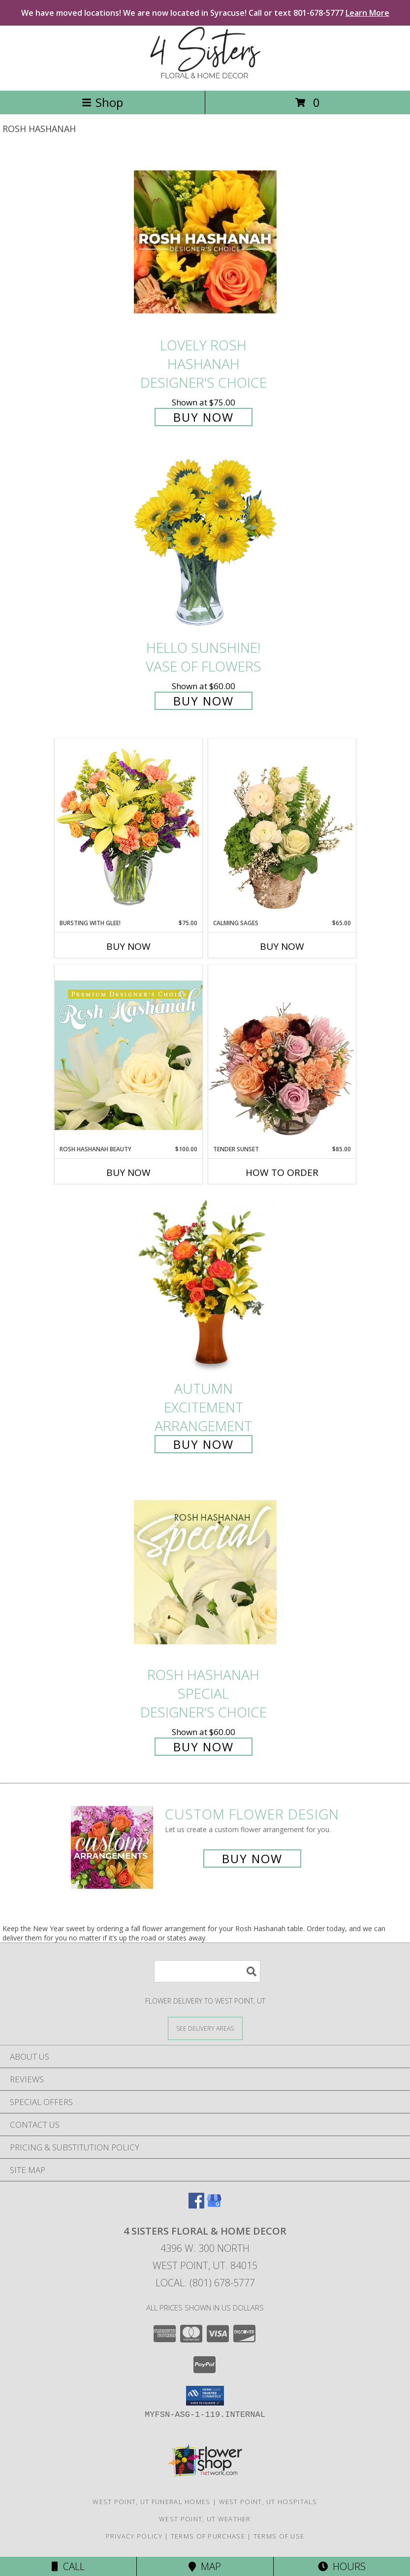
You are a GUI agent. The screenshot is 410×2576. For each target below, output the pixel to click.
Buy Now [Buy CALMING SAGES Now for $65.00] (282, 946)
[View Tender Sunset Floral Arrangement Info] (282, 1054)
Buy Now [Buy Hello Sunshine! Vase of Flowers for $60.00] (203, 701)
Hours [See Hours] (342, 2566)
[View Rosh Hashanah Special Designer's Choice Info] (205, 1571)
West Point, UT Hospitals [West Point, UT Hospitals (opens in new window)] (268, 2501)
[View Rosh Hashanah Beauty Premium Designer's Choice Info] (128, 1054)
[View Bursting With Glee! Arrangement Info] (128, 828)
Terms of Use (279, 2536)
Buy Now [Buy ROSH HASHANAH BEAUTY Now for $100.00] (128, 1172)
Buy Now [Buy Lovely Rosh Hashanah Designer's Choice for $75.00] (203, 417)
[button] (205, 2396)
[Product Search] (207, 1971)
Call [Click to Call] (68, 2566)
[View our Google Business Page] (214, 2205)
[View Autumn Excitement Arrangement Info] (205, 1285)
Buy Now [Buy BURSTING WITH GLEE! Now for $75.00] (128, 946)
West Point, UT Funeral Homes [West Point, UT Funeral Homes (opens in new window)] (151, 2501)
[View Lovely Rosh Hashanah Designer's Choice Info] (205, 242)
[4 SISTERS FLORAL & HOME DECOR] (205, 76)
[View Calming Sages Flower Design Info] (282, 828)
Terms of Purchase (208, 2536)
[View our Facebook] (196, 2205)
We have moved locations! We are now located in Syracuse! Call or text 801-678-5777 (205, 12)
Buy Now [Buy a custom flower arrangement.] (252, 1858)
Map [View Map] (205, 2566)
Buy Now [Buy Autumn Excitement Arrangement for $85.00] (203, 1444)
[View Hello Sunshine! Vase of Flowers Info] (205, 544)
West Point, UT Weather (205, 2518)
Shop (102, 102)
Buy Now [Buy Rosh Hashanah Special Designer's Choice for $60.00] (203, 1747)
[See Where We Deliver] (205, 2028)
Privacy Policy (134, 2536)
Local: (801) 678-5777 (205, 2282)
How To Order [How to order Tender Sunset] (282, 1172)
